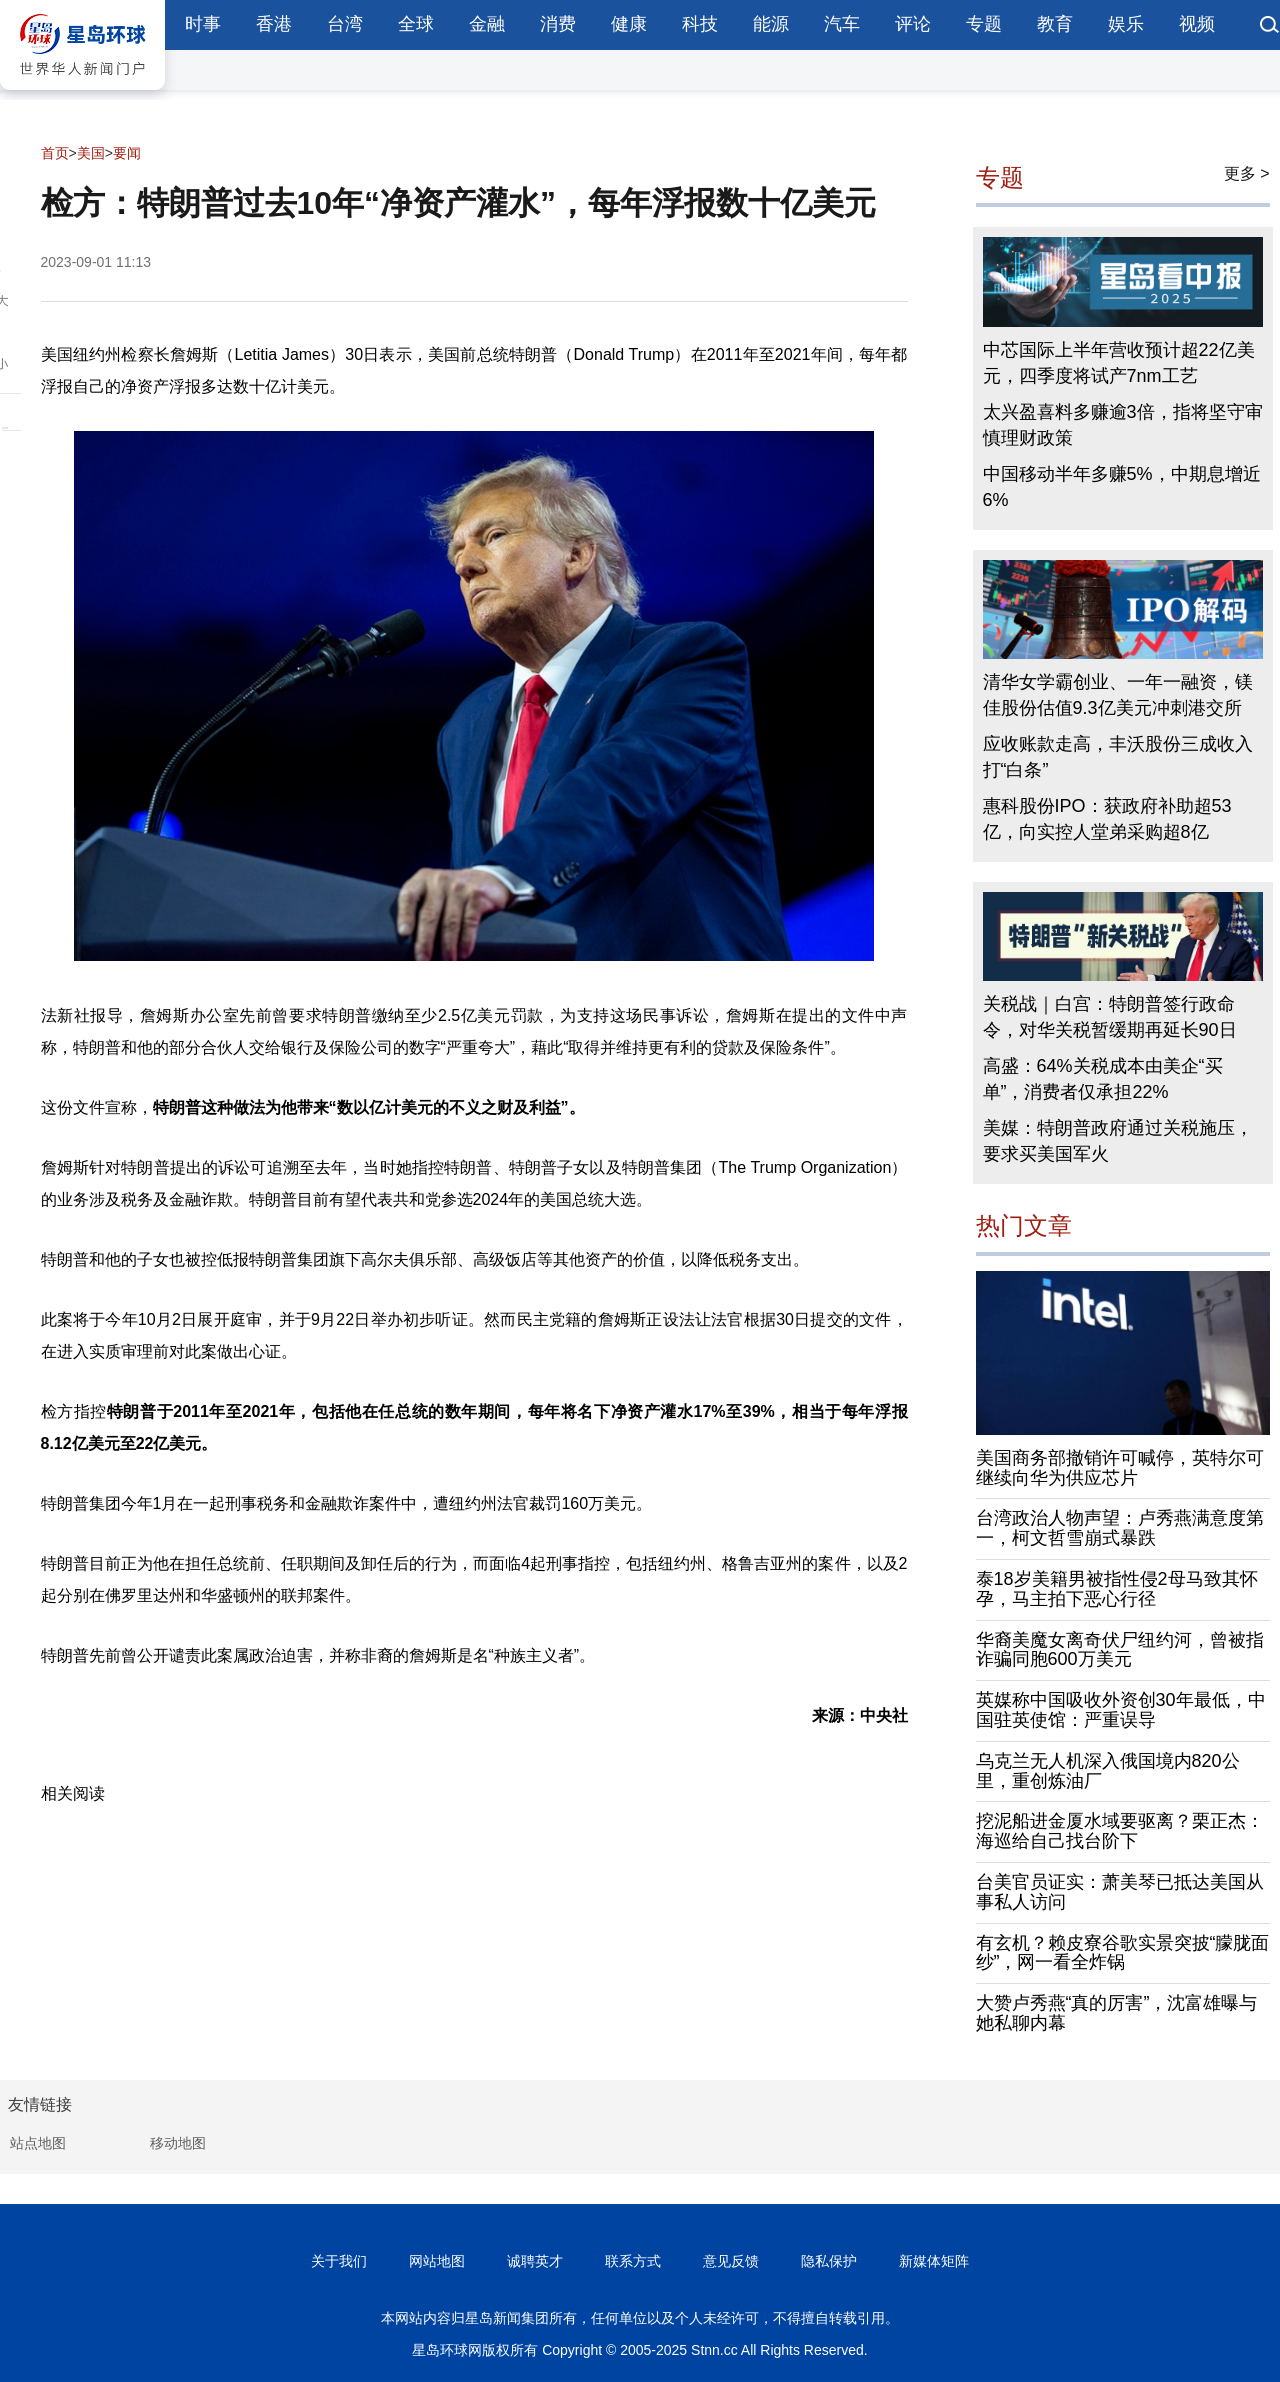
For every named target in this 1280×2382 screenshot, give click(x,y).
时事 (203, 24)
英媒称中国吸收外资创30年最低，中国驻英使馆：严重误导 (1121, 1710)
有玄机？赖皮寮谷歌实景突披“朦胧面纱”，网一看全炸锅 (1123, 1953)
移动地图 (178, 2143)
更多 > (1247, 173)
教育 (1055, 24)
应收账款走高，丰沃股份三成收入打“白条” (1118, 757)
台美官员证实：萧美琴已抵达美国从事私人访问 (1120, 1892)
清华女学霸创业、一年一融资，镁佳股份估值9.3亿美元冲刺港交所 (1118, 695)
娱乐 (1126, 24)
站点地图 (38, 2143)
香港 (274, 24)
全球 (416, 24)
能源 (771, 24)
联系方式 (633, 2261)
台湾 (345, 24)
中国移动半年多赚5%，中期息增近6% (1122, 487)
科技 (700, 24)
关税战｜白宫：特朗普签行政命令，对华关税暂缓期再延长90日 (1110, 1017)
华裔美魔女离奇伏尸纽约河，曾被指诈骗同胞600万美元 (1120, 1650)
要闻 (127, 153)
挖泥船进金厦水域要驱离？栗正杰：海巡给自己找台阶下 (1120, 1831)
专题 (984, 24)
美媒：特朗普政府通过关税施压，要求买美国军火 (1118, 1141)
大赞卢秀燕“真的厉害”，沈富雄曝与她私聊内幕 (1117, 2013)
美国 (91, 153)
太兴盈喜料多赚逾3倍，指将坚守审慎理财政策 (1123, 425)
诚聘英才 (535, 2261)
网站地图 (437, 2261)
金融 (487, 24)
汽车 (842, 24)
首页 (55, 153)
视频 (1197, 24)
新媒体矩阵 (934, 2261)
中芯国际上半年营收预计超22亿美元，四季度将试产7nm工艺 (1119, 363)
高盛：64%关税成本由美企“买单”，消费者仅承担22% (1103, 1079)
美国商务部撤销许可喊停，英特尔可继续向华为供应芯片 (1120, 1468)
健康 (629, 24)
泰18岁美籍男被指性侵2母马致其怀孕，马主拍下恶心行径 (1117, 1589)
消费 (558, 24)
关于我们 (339, 2261)
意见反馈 (731, 2261)
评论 (913, 24)
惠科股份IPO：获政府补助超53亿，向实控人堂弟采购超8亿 (1107, 819)
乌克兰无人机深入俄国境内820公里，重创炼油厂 (1108, 1771)
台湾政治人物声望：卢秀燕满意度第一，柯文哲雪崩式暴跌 (1120, 1528)
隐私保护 (829, 2261)
